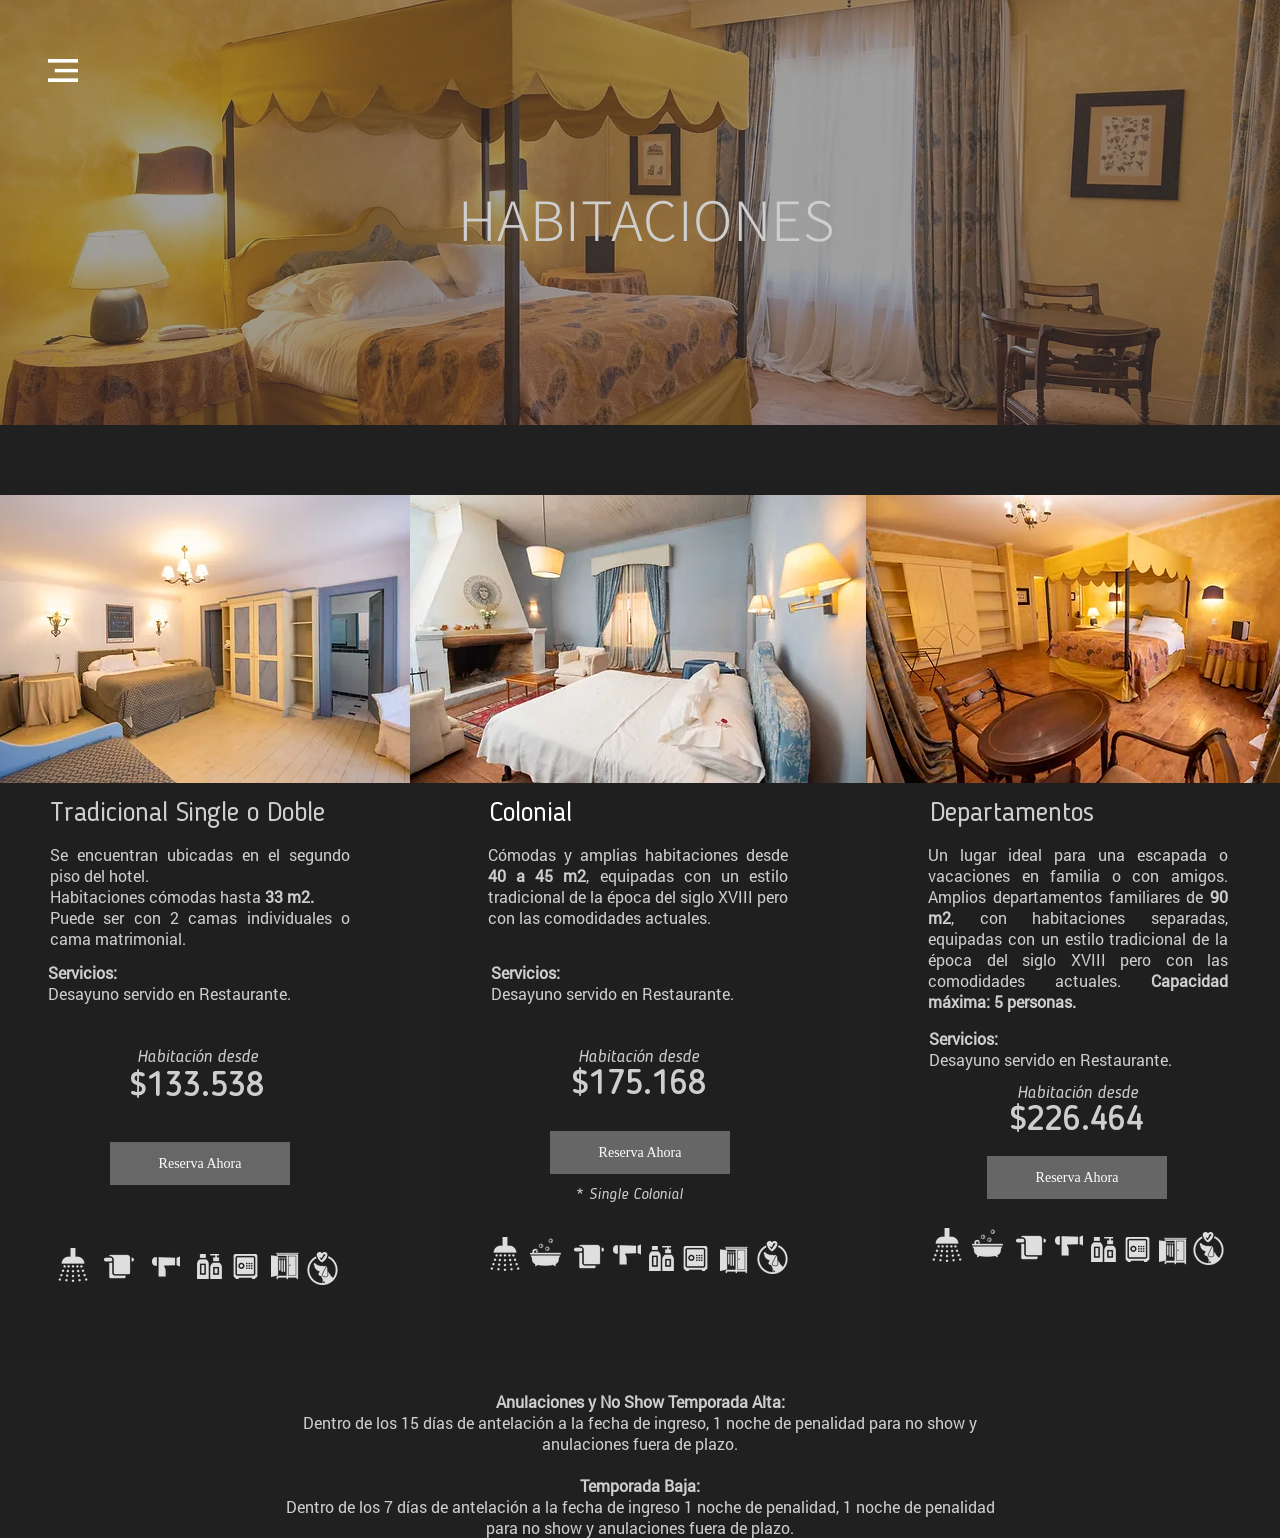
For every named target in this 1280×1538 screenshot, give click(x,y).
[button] (63, 70)
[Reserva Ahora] (200, 1163)
